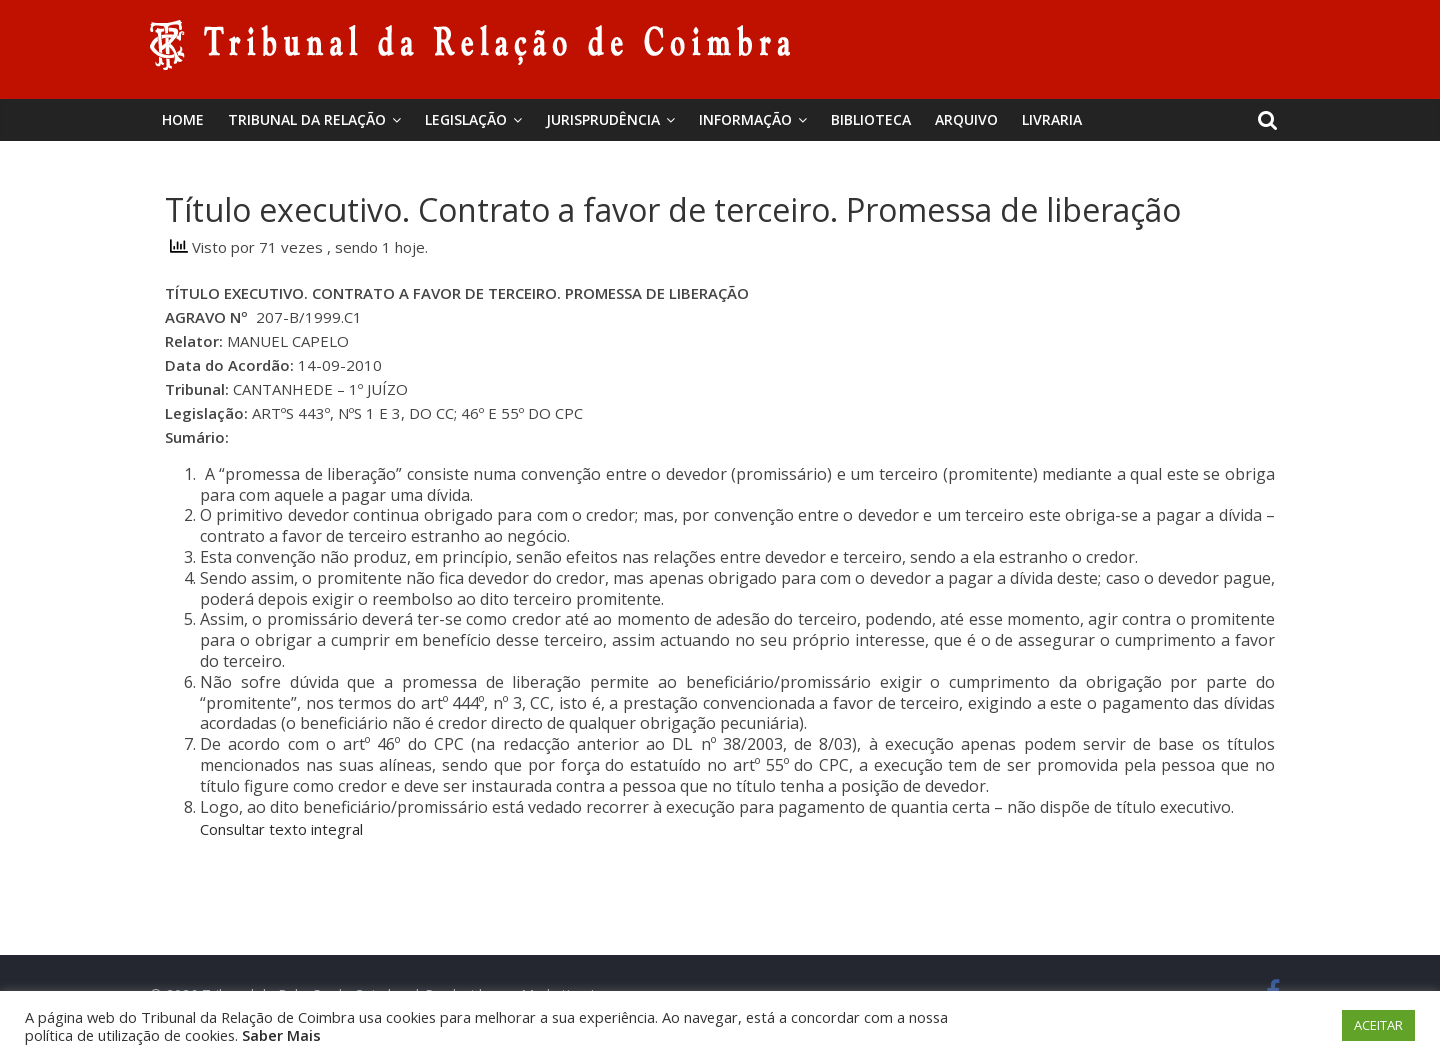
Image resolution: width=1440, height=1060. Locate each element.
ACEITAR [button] (1378, 1025)
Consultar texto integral (281, 829)
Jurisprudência (603, 119)
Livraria (1052, 119)
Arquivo (966, 119)
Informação (745, 119)
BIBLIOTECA (871, 119)
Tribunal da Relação (307, 119)
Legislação (466, 119)
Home (183, 119)
